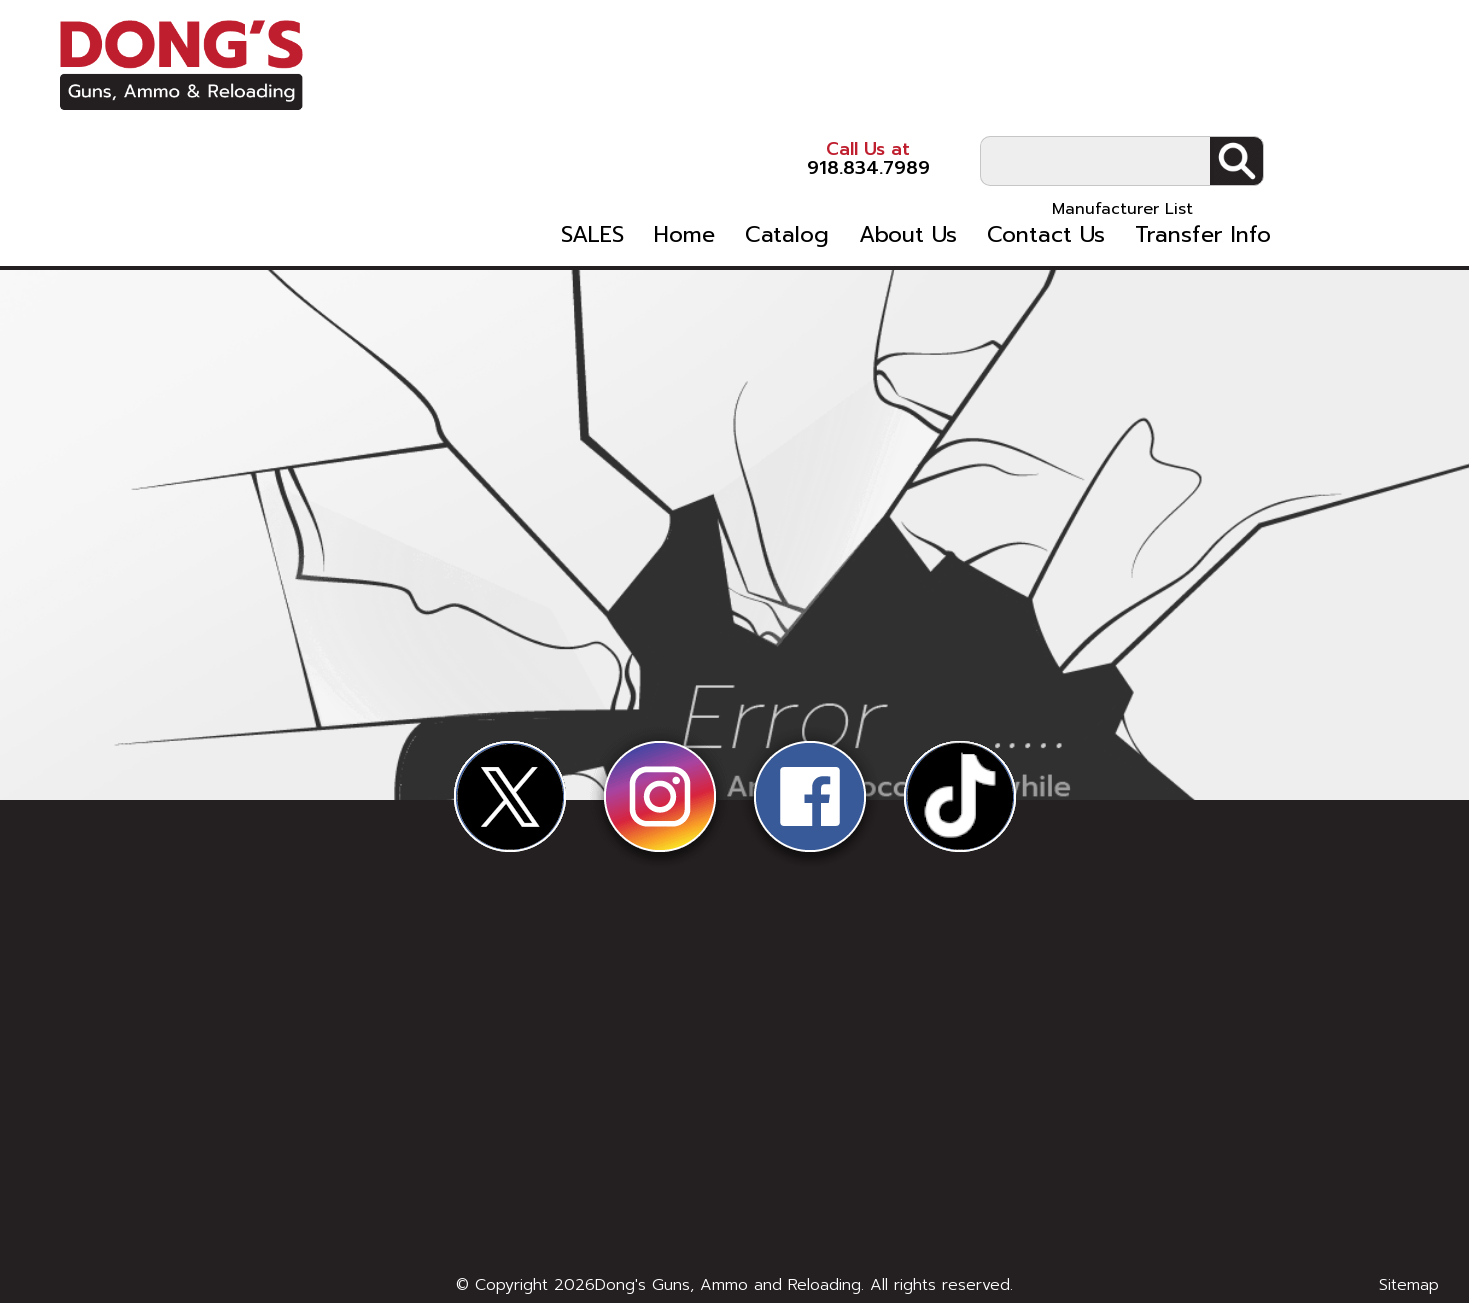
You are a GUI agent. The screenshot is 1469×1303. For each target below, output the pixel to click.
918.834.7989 (949, 69)
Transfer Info (1341, 161)
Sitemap (1409, 1285)
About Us (1046, 161)
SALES (730, 161)
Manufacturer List (1267, 119)
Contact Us (1184, 161)
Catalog (925, 161)
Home (822, 161)
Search (1381, 71)
